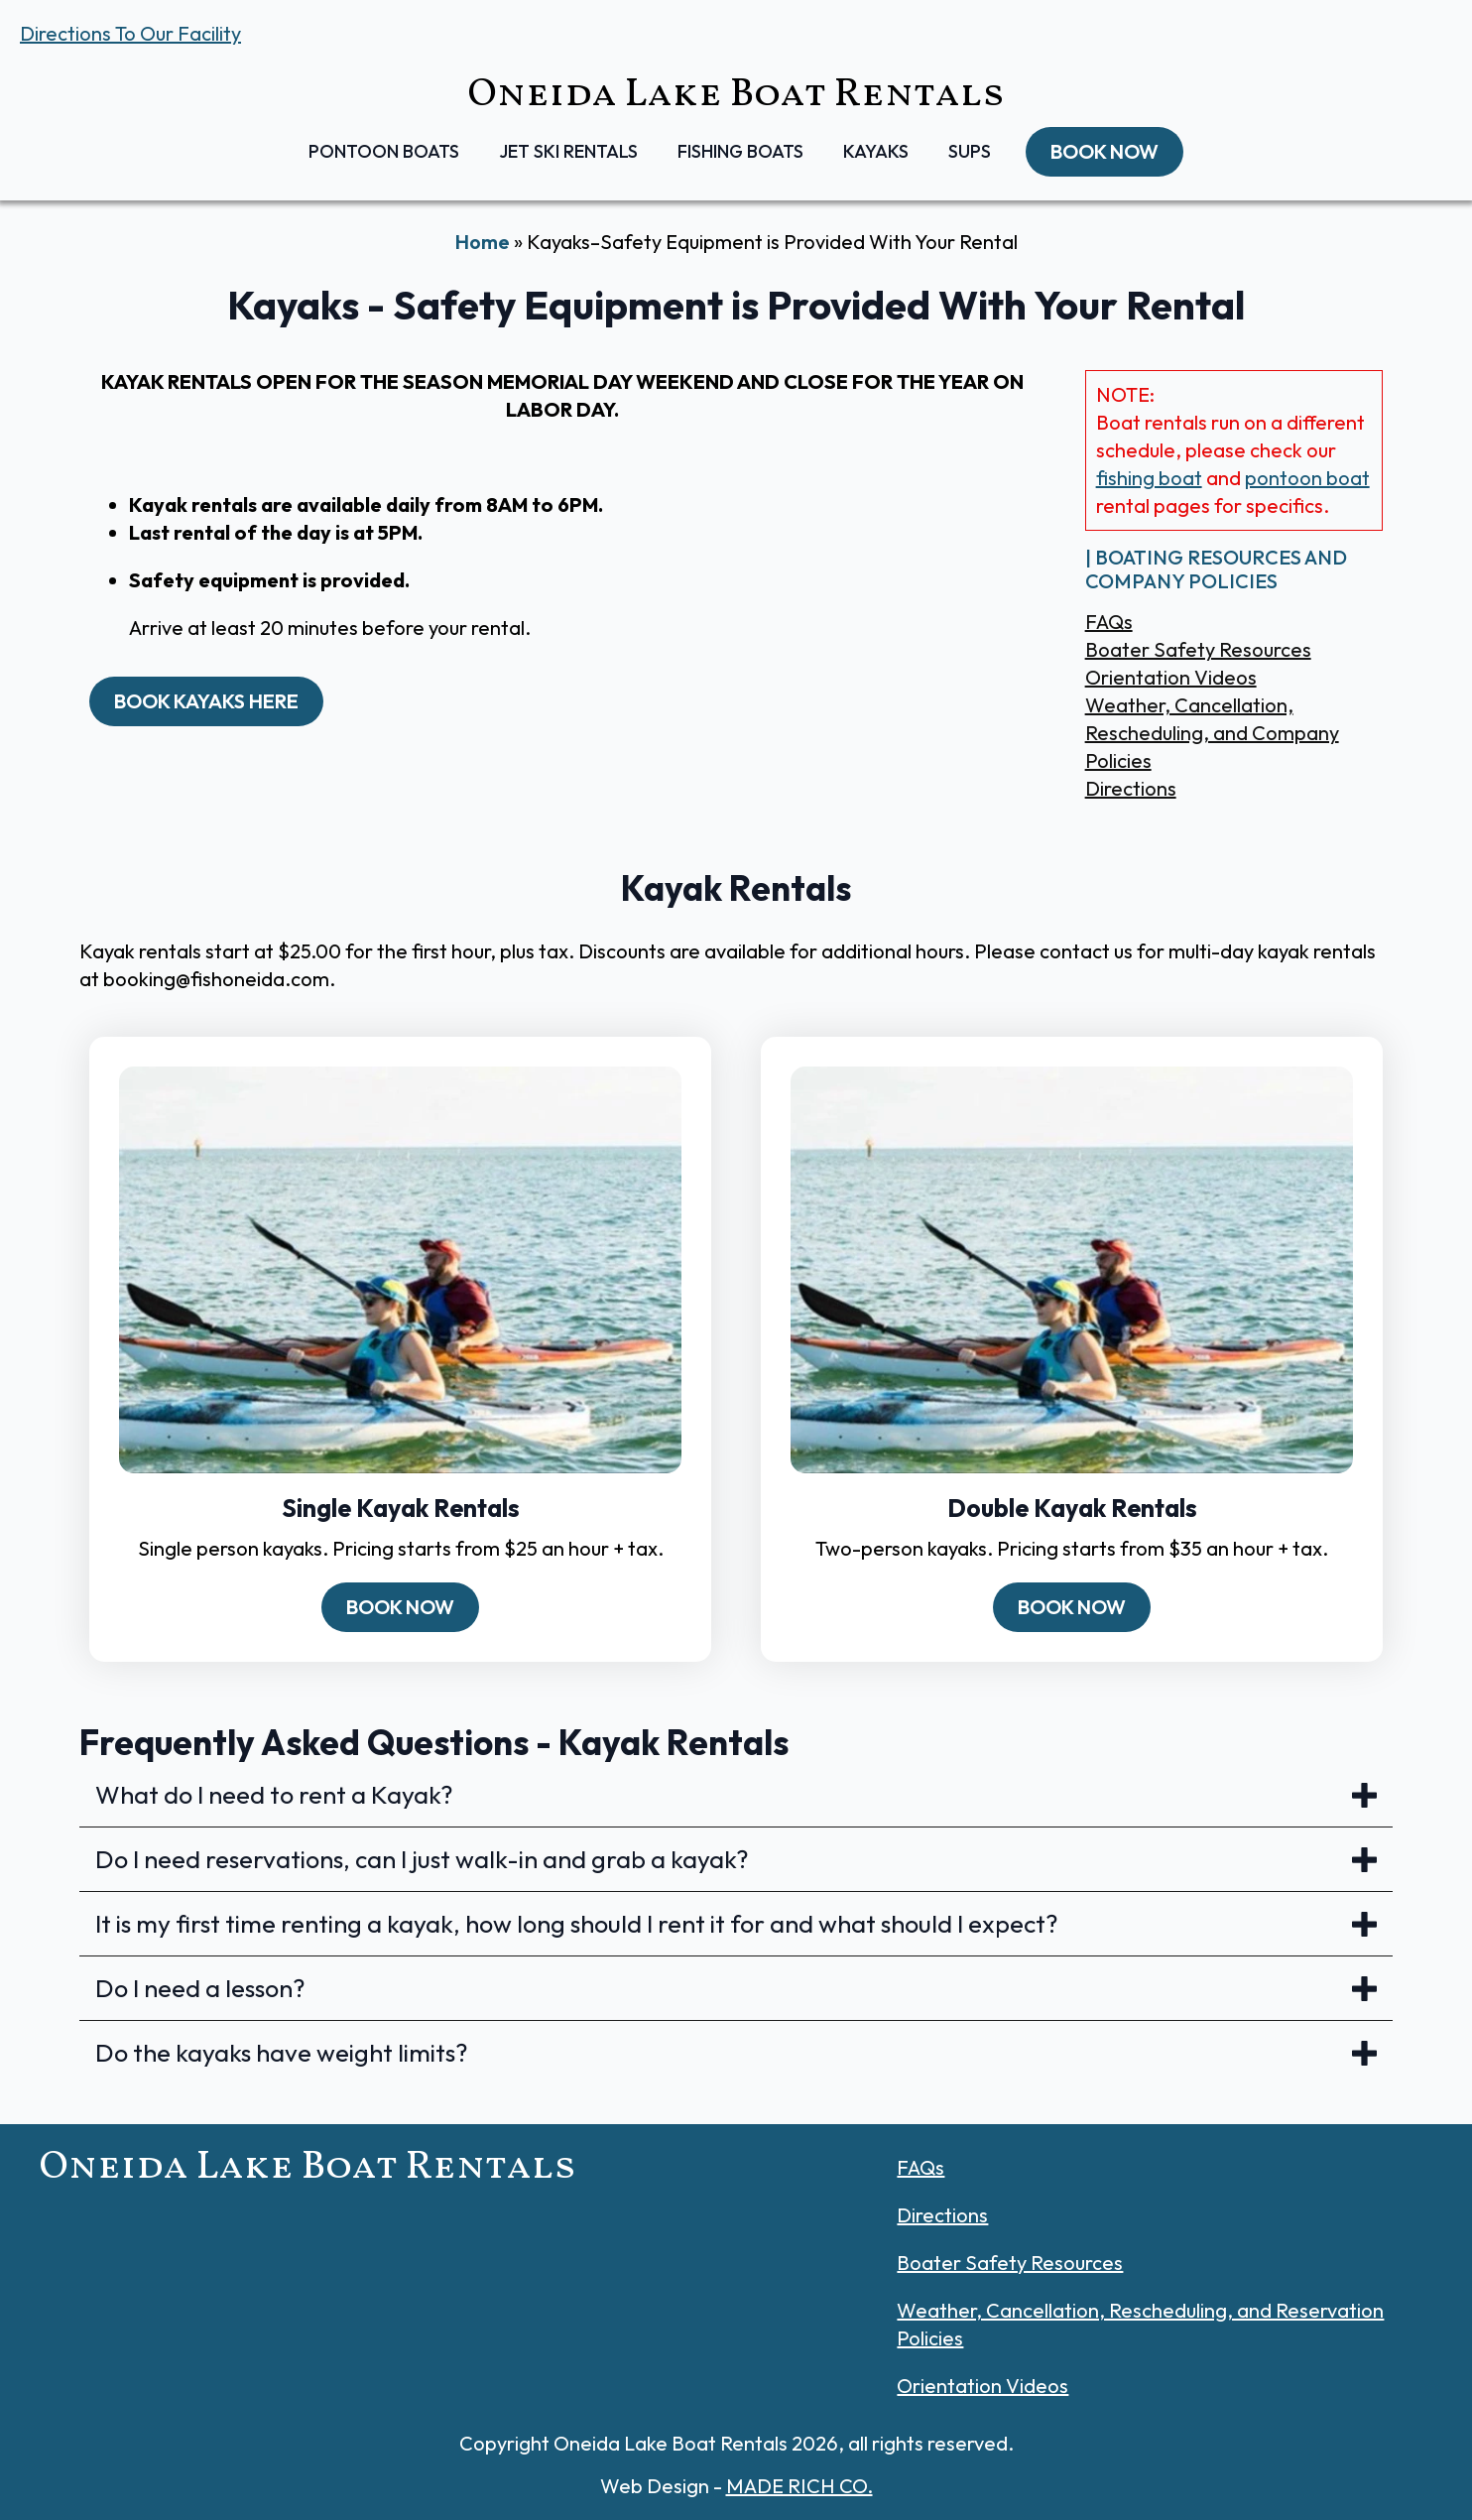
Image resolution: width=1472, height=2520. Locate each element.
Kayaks (876, 151)
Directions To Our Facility (130, 33)
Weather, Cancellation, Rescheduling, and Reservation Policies (1140, 2324)
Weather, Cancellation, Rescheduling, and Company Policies (1212, 733)
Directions (1130, 788)
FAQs (1109, 621)
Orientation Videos (1171, 677)
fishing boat (1149, 477)
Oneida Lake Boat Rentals (736, 95)
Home (482, 241)
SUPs (969, 151)
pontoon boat (1307, 477)
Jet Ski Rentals (568, 151)
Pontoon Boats (383, 151)
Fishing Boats (740, 151)
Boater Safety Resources (1198, 649)
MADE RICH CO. (799, 2485)
